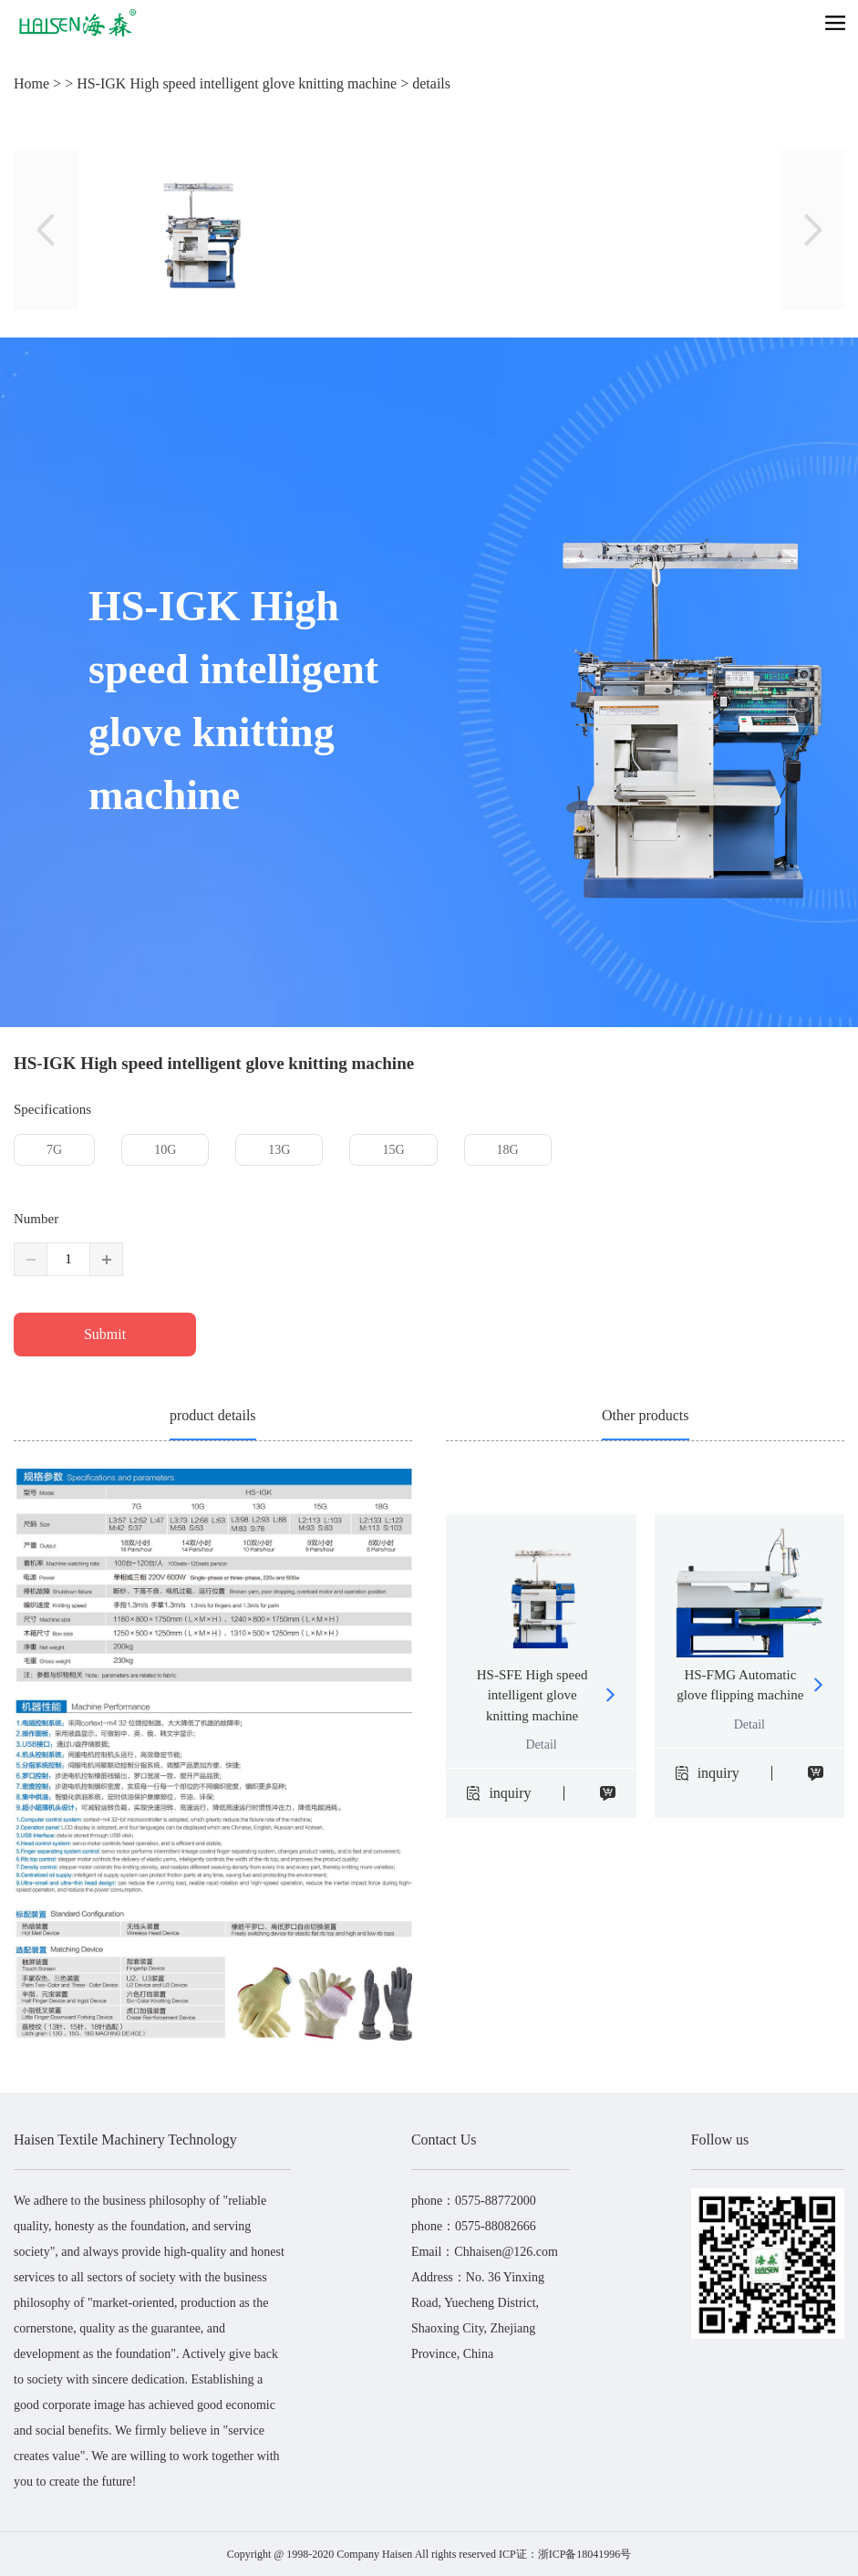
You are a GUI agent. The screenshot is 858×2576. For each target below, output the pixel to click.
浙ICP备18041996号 (585, 2554)
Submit (105, 1334)
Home (31, 83)
